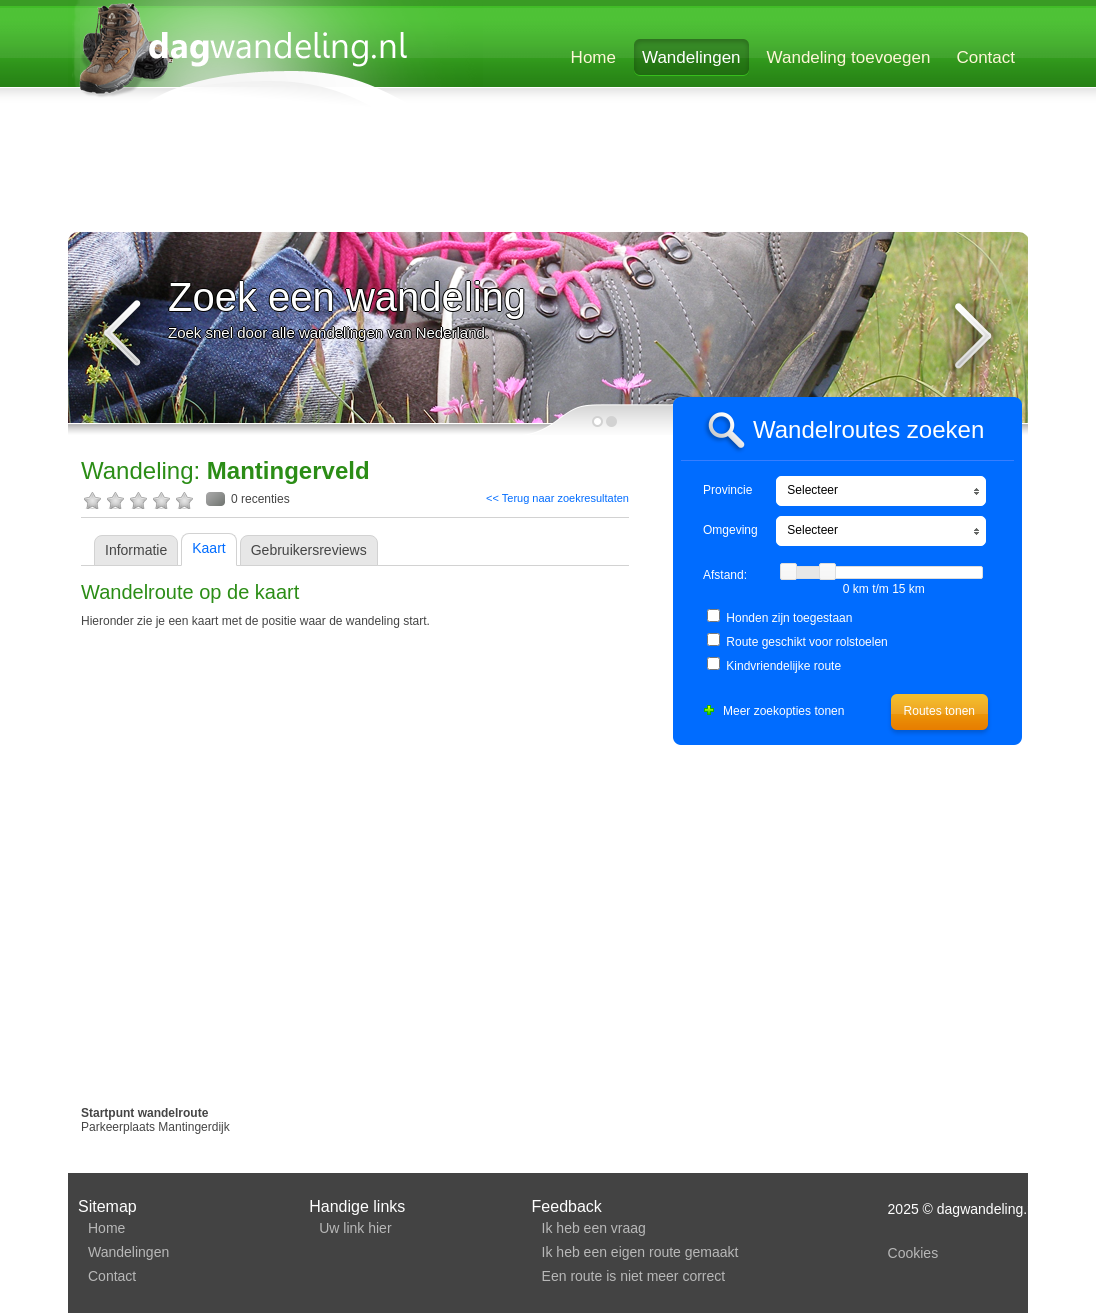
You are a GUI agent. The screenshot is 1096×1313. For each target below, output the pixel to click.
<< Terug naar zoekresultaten (557, 498)
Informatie (136, 550)
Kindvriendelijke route (783, 666)
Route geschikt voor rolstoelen (806, 642)
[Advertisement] (547, 172)
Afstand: (725, 575)
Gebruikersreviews (309, 550)
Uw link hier (355, 1228)
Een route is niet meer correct (634, 1276)
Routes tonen (939, 711)
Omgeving (730, 530)
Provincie (727, 490)
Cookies (913, 1253)
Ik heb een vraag (594, 1228)
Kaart (208, 548)
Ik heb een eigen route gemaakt (640, 1252)
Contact (985, 57)
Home (593, 57)
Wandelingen (691, 57)
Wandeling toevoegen (849, 57)
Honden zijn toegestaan (789, 618)
